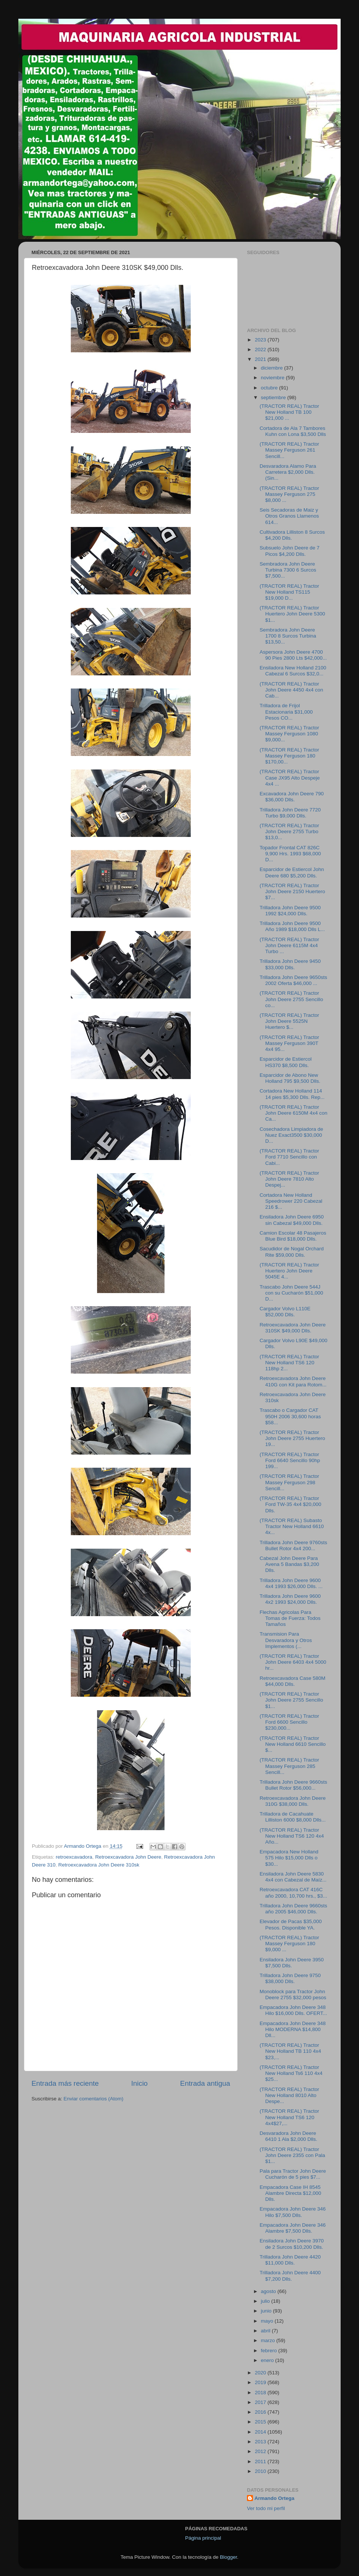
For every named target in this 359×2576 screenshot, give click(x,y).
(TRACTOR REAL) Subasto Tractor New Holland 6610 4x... (292, 1526)
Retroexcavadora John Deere (128, 1857)
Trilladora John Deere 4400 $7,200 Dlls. (290, 2275)
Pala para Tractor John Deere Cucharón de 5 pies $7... (293, 2174)
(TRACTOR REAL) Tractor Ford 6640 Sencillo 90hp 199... (290, 1460)
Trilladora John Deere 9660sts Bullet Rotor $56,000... (293, 1785)
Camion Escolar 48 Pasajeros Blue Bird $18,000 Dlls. (293, 1236)
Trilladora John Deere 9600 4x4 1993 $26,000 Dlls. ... (291, 1583)
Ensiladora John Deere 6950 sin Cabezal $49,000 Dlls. (292, 1220)
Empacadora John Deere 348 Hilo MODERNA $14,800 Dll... (293, 2029)
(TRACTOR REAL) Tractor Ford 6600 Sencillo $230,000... (289, 1722)
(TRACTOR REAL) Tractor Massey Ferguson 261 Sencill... (289, 450)
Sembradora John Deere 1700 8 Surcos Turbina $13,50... (288, 636)
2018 (261, 2392)
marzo (268, 2340)
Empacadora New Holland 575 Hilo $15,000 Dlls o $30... (289, 1858)
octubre (270, 388)
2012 (261, 2451)
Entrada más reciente (65, 2083)
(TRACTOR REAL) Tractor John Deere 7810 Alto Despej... (289, 1179)
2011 (261, 2461)
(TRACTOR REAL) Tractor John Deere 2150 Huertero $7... (292, 891)
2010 (261, 2471)
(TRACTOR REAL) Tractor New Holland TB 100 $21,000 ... (289, 412)
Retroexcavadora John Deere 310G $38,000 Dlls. (293, 1801)
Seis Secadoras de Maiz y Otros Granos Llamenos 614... (289, 516)
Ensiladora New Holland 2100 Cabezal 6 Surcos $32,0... (293, 671)
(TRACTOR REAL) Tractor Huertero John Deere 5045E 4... (289, 1271)
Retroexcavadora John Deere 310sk (98, 1865)
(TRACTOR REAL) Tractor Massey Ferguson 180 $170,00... (289, 756)
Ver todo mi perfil (266, 2508)
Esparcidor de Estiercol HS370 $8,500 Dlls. (286, 1062)
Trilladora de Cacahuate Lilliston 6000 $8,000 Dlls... (293, 1817)
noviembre (273, 377)
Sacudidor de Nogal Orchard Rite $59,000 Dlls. (292, 1251)
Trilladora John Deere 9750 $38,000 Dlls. (290, 1978)
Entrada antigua (205, 2083)
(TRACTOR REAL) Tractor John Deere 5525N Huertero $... (289, 1021)
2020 (261, 2372)
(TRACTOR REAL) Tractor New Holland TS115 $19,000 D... (289, 592)
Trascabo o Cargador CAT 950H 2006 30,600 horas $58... (290, 1416)
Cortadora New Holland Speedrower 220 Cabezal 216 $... (291, 1201)
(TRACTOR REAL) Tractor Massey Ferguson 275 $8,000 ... (289, 494)
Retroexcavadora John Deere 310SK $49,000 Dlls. (293, 1328)
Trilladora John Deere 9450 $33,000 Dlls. (290, 964)
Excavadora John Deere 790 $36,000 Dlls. (292, 796)
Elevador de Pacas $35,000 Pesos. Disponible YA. (291, 1924)
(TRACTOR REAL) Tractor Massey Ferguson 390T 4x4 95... (289, 1043)
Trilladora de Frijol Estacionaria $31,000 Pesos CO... (286, 711)
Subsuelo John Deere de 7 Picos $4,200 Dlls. (290, 551)
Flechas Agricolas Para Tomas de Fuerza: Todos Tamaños (290, 1618)
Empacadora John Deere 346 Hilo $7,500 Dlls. (293, 2212)
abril (266, 2331)
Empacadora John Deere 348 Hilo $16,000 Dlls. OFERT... (293, 2010)
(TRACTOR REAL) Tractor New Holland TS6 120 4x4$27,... (289, 2117)
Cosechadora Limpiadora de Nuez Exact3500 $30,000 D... (291, 1135)
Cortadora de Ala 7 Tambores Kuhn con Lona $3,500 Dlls (293, 431)
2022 (261, 349)
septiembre (274, 397)
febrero (269, 2350)
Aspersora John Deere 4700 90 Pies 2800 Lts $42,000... (293, 655)
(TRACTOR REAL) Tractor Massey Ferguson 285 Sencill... (289, 1766)
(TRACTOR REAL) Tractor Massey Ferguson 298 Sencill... (289, 1482)
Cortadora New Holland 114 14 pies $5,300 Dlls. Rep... (292, 1094)
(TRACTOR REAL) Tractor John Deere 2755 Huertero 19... (292, 1438)
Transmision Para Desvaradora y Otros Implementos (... (286, 1640)
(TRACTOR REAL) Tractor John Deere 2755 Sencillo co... (291, 999)
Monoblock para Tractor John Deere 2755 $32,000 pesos (293, 1994)
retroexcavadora (74, 1857)
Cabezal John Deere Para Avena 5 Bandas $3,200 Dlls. (289, 1564)
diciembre (272, 368)
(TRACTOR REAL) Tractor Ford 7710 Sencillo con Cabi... (289, 1157)
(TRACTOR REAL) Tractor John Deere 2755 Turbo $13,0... (289, 831)
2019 (261, 2382)
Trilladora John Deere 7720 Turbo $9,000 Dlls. (290, 813)
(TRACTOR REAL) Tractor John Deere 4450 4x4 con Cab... (291, 690)
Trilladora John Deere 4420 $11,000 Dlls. (290, 2260)
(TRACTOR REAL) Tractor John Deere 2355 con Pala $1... (292, 2155)
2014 (261, 2432)
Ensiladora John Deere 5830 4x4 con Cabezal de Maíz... (293, 1877)
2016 (261, 2412)
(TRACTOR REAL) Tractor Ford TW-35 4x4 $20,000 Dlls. (291, 1504)
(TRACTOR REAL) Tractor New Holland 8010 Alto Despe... (289, 2095)
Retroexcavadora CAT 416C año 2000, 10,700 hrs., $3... (293, 1892)
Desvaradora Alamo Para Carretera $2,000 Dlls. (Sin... (288, 472)
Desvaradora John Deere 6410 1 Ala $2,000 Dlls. (288, 2136)
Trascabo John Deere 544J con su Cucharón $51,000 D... (291, 1293)
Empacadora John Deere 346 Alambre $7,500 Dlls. (293, 2228)
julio (266, 2301)
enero (268, 2360)
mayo (268, 2321)
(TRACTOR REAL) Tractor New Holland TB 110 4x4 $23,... (290, 2051)
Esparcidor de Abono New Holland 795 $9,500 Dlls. (290, 1078)
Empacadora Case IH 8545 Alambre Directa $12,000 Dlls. (290, 2193)
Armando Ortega (274, 2498)
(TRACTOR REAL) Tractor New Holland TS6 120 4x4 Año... (292, 1836)
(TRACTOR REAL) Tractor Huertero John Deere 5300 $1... (292, 614)
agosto (269, 2291)
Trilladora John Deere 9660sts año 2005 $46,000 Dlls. (293, 1908)
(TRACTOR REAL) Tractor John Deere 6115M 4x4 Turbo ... (289, 945)
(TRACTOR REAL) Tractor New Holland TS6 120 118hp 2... (289, 1362)
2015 (261, 2422)
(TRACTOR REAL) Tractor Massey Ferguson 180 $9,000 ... (289, 1943)
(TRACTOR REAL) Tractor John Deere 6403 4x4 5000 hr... (293, 1662)
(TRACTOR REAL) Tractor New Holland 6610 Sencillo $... (293, 1744)
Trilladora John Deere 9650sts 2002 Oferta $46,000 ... (293, 980)
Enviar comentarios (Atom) (94, 2099)
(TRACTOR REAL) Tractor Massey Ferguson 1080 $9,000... (289, 733)
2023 (261, 340)
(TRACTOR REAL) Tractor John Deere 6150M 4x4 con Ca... (294, 1113)
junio (267, 2311)
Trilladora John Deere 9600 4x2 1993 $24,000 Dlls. (290, 1599)
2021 (261, 359)
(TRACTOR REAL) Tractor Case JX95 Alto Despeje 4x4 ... (290, 777)
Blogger (228, 2557)
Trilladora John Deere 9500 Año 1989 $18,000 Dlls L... (292, 926)
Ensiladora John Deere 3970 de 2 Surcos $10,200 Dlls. (292, 2244)
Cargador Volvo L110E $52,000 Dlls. (285, 1311)
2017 (261, 2402)
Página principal (203, 2538)
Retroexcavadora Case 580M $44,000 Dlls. (293, 1681)
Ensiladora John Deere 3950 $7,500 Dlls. (292, 1962)
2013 (261, 2441)
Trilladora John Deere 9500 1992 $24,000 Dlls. (290, 910)
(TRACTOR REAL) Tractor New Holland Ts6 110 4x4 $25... (291, 2073)
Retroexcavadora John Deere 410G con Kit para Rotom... (293, 1381)
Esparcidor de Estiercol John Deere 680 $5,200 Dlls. (292, 872)
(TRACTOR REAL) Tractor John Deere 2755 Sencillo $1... (291, 1700)
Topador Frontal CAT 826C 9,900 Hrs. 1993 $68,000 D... (290, 853)
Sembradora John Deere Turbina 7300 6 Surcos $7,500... (288, 570)
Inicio (139, 2083)
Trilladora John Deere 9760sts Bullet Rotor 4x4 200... (293, 1545)
